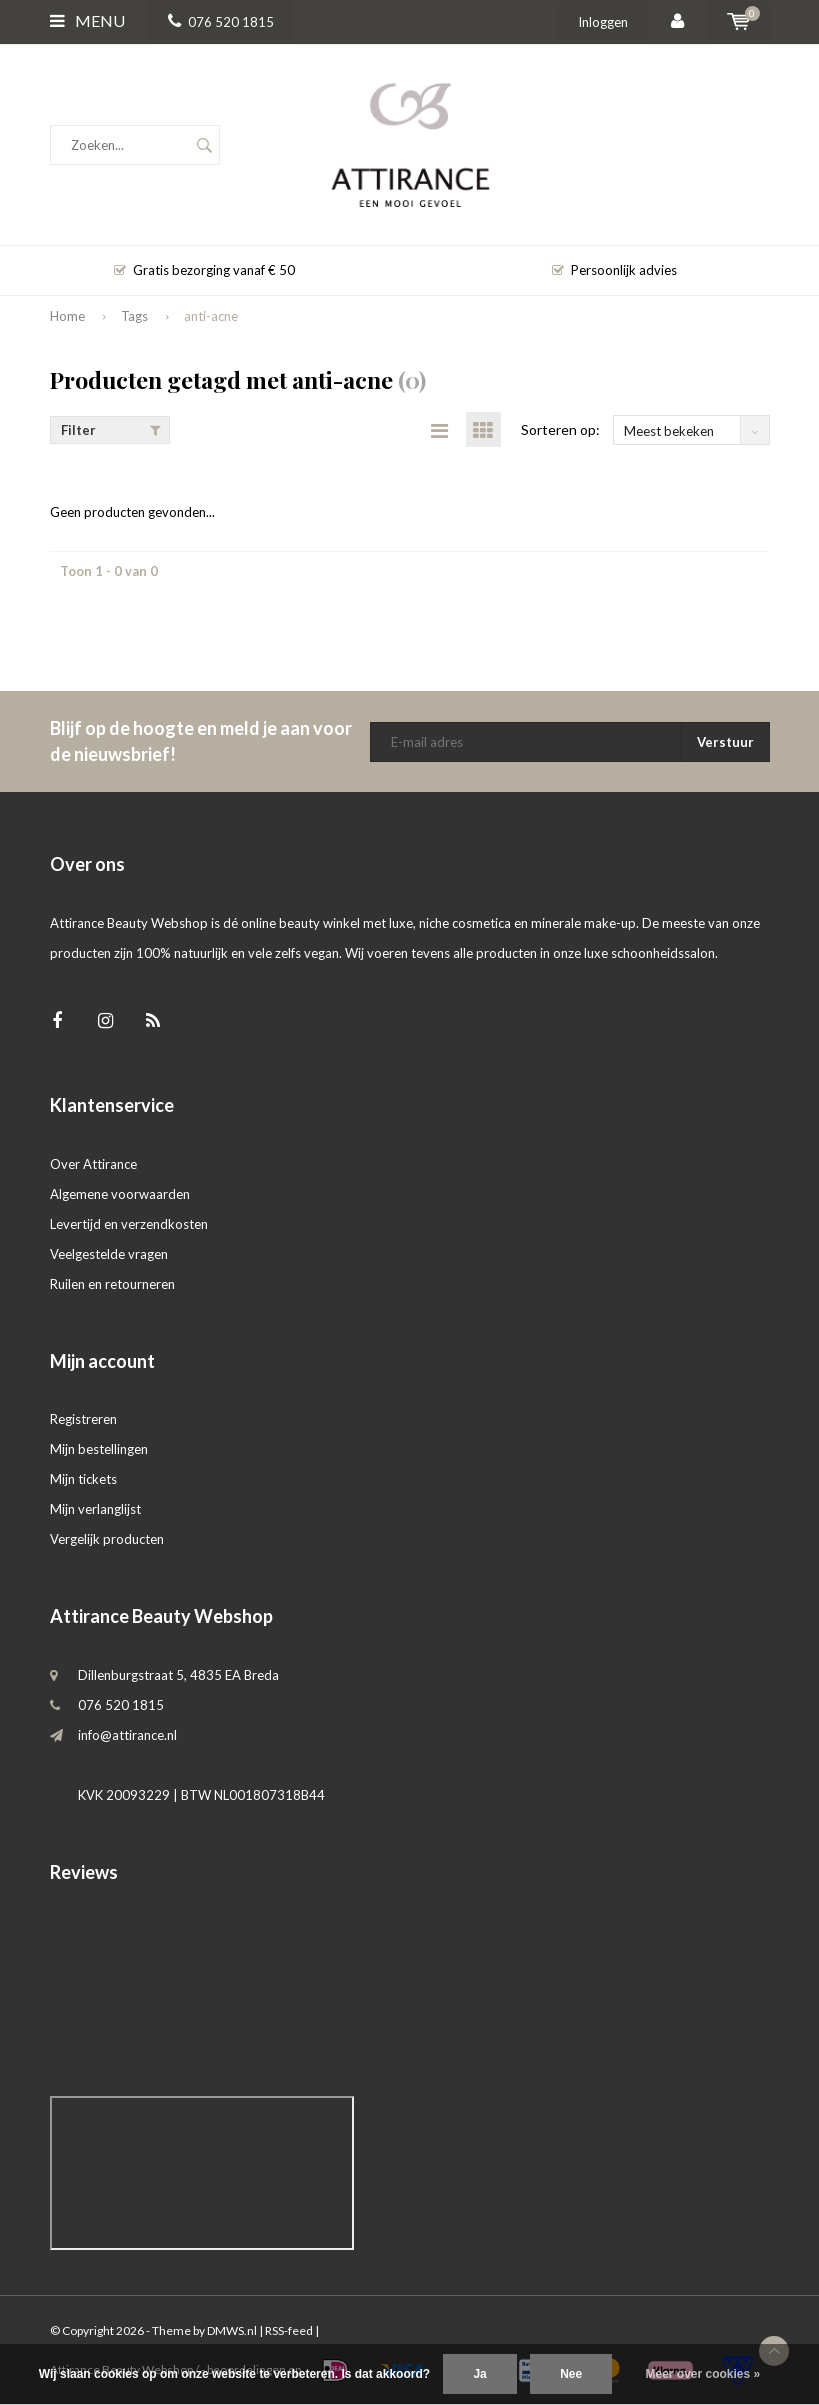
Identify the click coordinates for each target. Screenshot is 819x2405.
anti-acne (211, 316)
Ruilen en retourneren (112, 1284)
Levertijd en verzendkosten (129, 1224)
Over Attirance (93, 1164)
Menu (87, 20)
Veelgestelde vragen (109, 1254)
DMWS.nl (232, 2330)
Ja (479, 2374)
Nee (571, 2374)
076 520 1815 (221, 22)
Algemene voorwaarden (120, 1194)
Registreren (83, 1419)
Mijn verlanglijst (95, 1509)
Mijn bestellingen (99, 1449)
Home (67, 316)
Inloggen (603, 22)
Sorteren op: (560, 429)
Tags (134, 316)
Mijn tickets (83, 1479)
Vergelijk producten (107, 1539)
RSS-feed (289, 2330)
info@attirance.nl (127, 1735)
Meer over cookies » (703, 2374)
